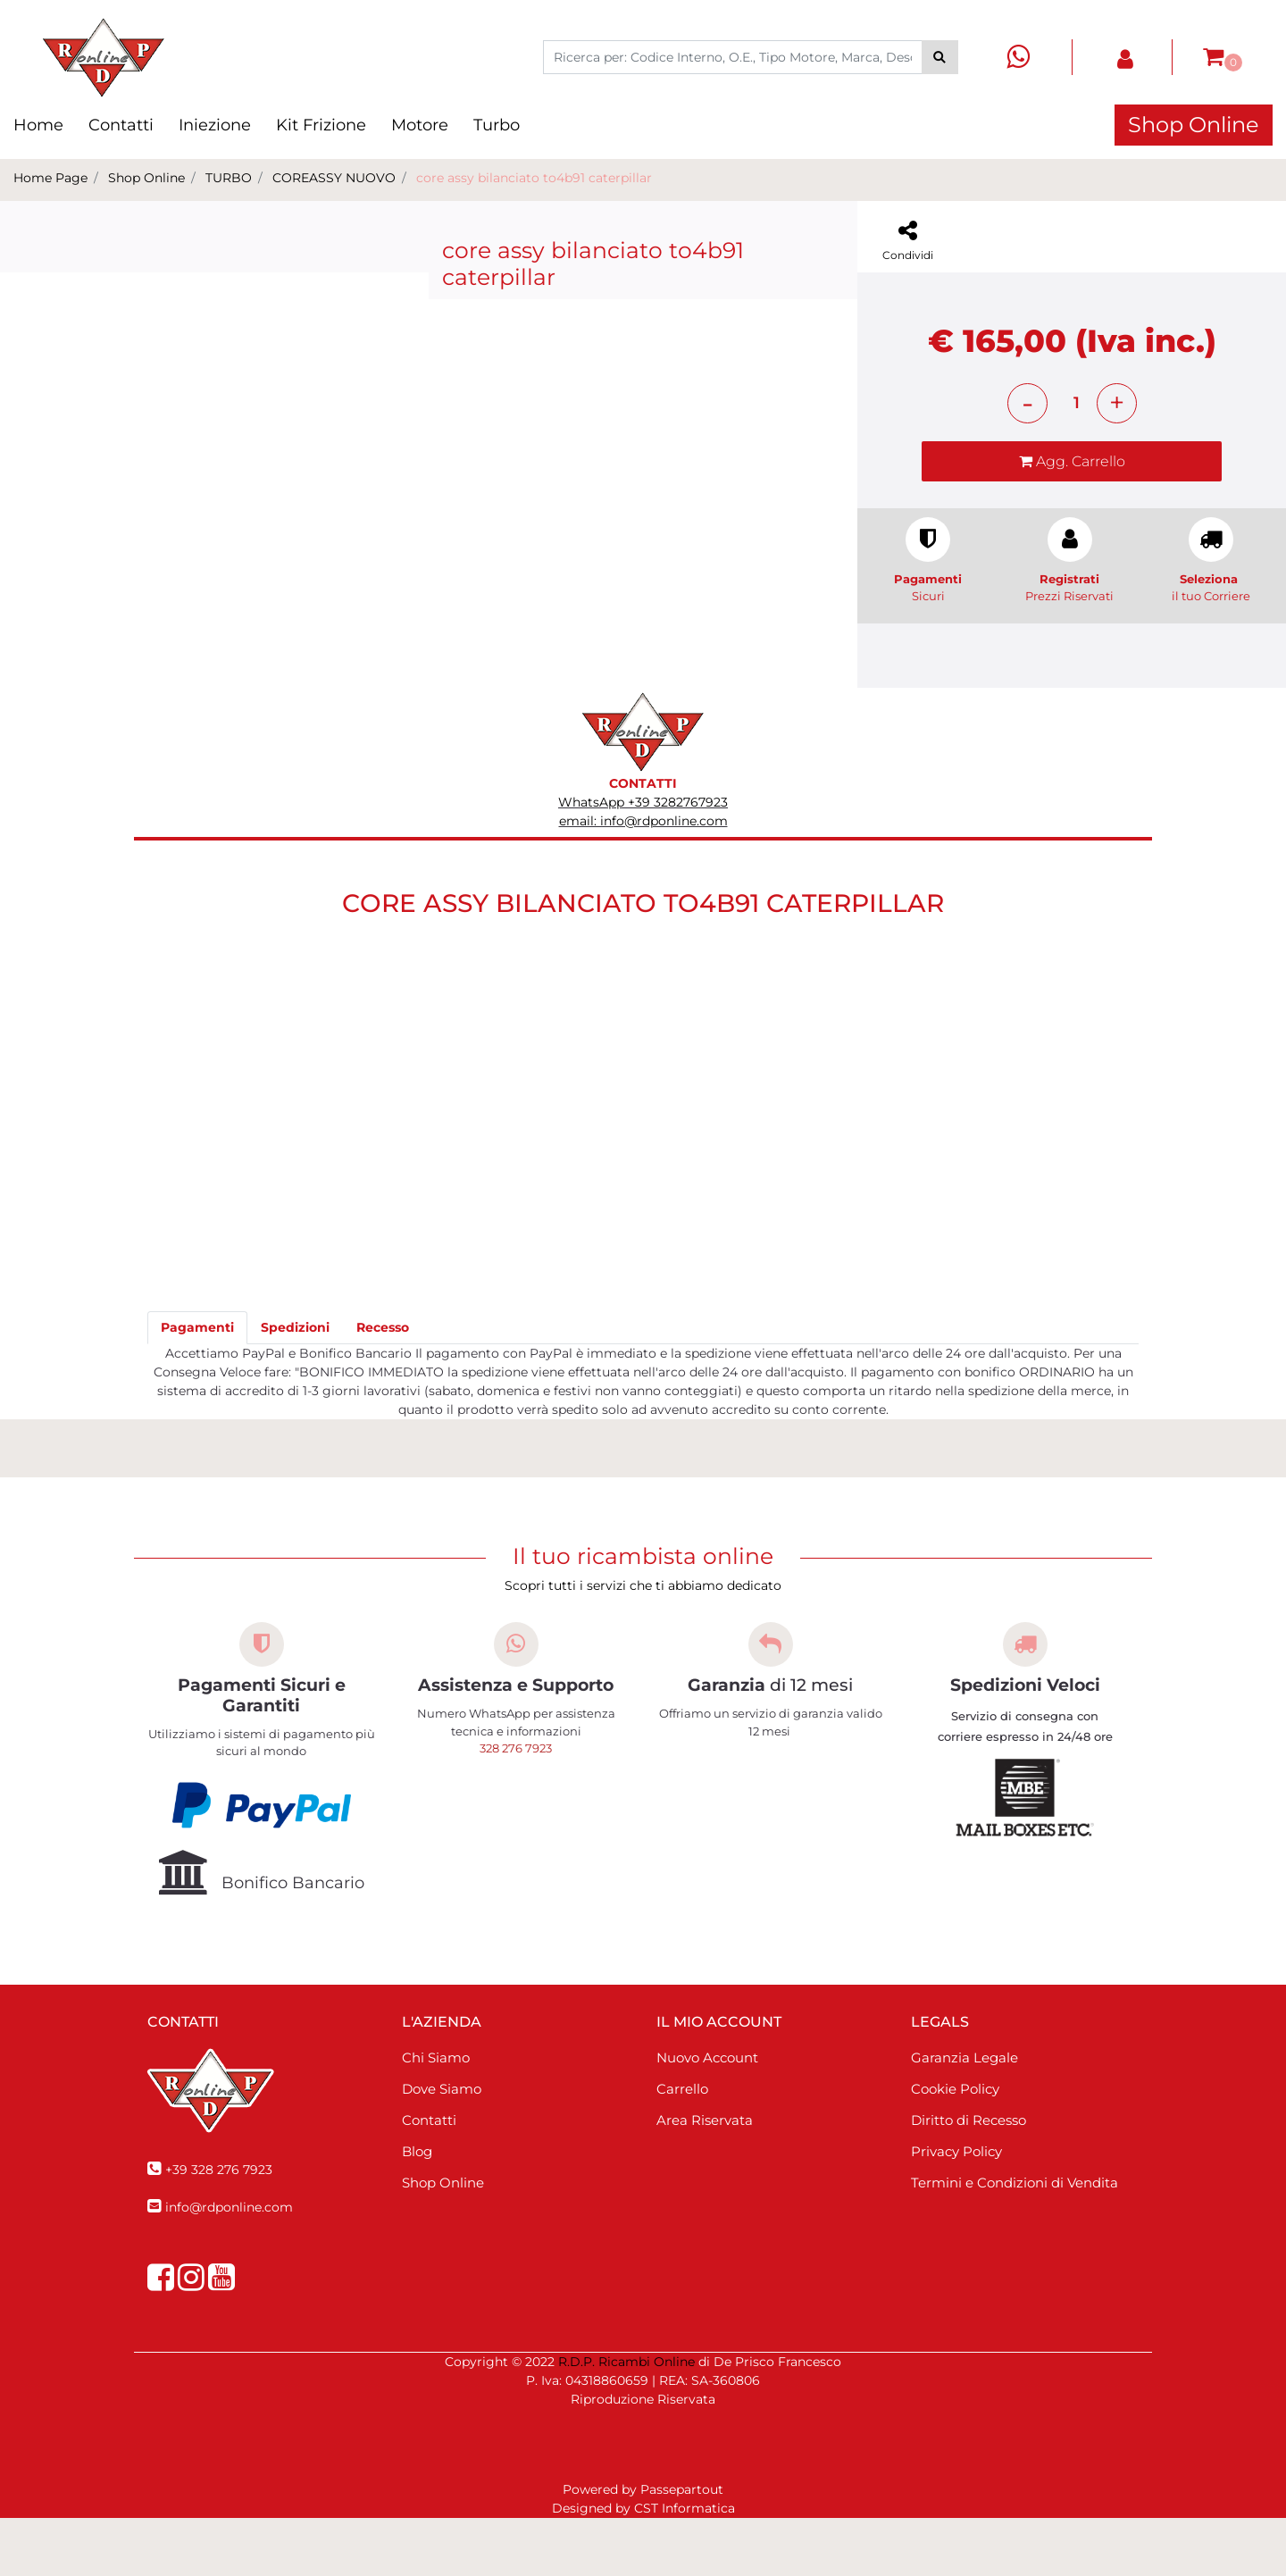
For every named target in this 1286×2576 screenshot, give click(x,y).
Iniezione (215, 125)
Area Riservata (704, 2178)
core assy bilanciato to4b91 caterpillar (534, 178)
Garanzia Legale (964, 2115)
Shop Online (1193, 125)
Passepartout (681, 2547)
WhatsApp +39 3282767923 (643, 860)
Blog (417, 2209)
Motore (419, 125)
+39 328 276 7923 (218, 2228)
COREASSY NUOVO (334, 178)
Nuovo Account (707, 2115)
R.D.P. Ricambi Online (626, 2420)
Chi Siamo (436, 2115)
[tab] (197, 1385)
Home (38, 125)
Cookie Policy (955, 2146)
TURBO (228, 178)
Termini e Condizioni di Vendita (1014, 2240)
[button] (940, 57)
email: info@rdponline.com (643, 879)
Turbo (496, 125)
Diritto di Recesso (968, 2178)
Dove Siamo (441, 2146)
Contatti (121, 125)
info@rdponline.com (229, 2265)
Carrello (682, 2146)
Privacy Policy (956, 2209)
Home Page (50, 178)
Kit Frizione (321, 125)
